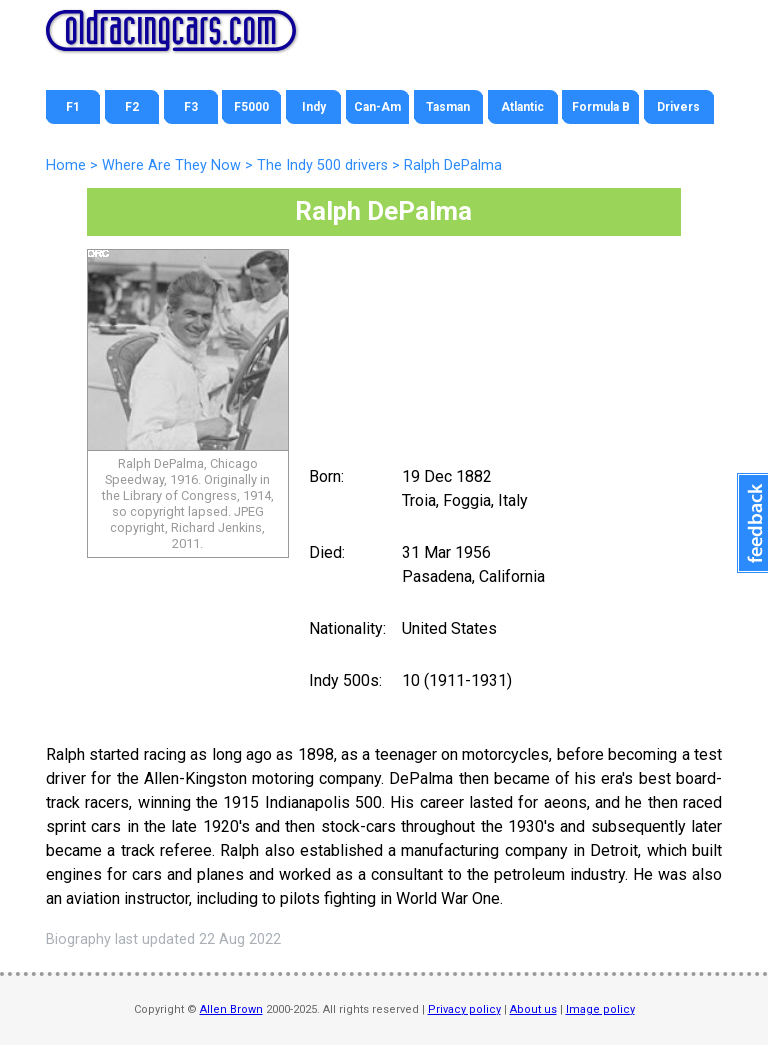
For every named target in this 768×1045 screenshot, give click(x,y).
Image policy (600, 1009)
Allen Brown (231, 1009)
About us (533, 1009)
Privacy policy (464, 1009)
